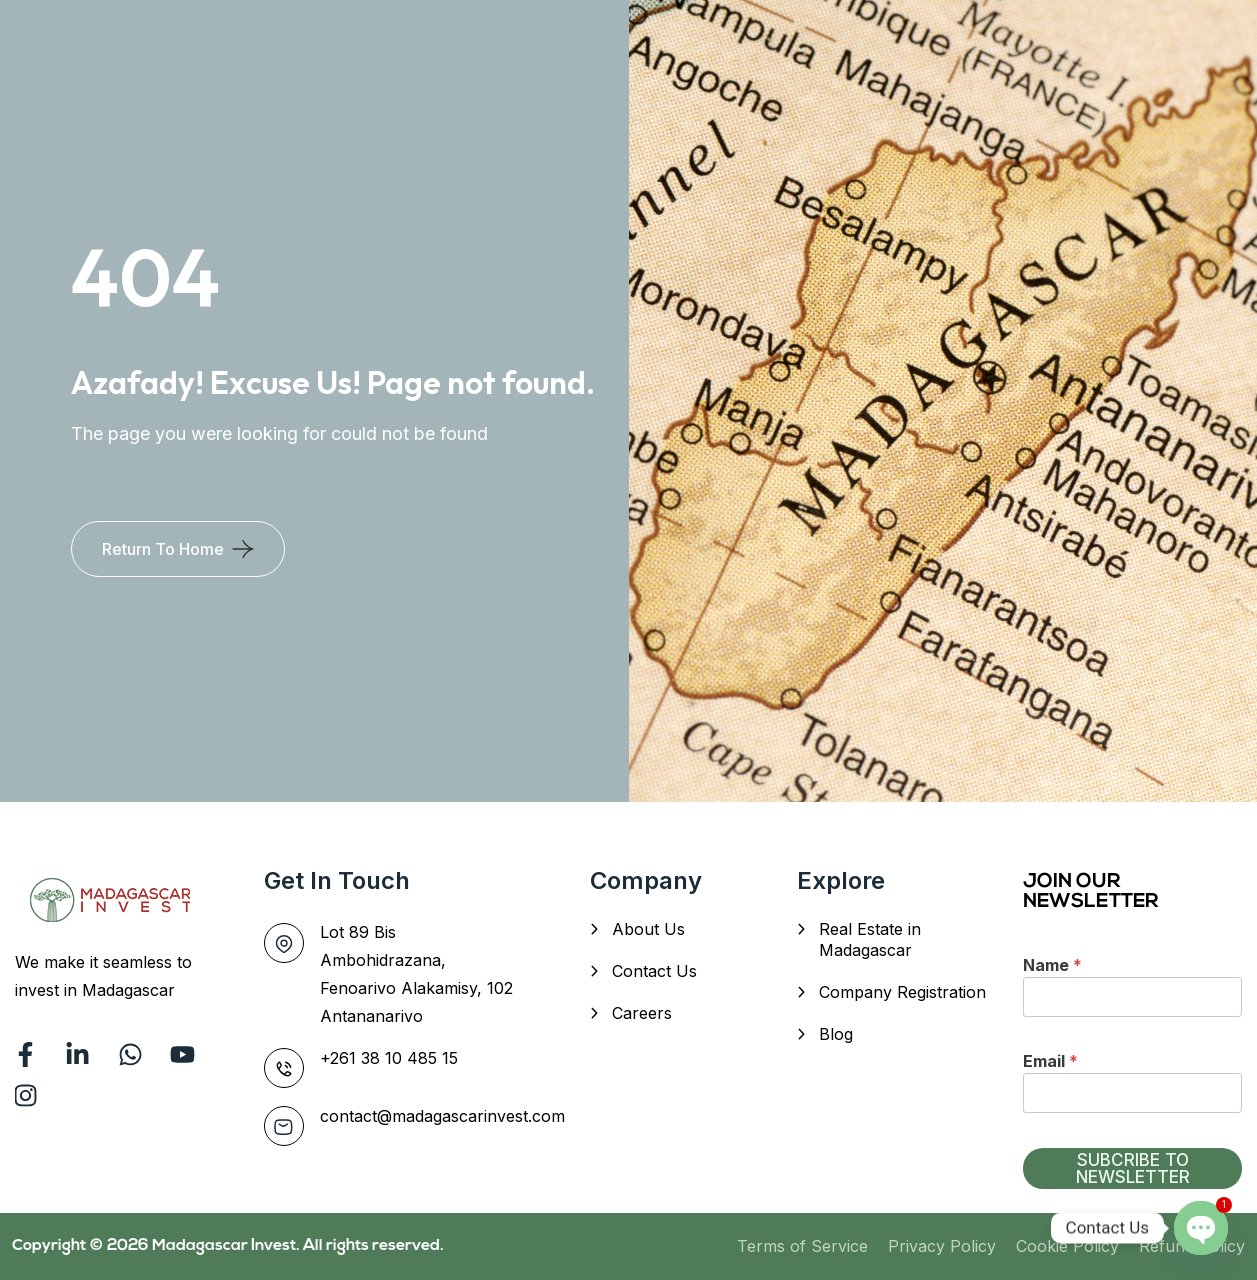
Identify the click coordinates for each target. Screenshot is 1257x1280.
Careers (642, 1013)
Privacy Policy (942, 1246)
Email (1050, 1061)
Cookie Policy (1067, 1246)
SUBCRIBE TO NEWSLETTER (1133, 1168)
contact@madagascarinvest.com (442, 1116)
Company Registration (902, 992)
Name (1052, 965)
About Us (648, 929)
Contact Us (654, 971)
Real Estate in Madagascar (870, 939)
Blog (836, 1034)
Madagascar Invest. (227, 1246)
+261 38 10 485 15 (389, 1058)
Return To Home (163, 549)
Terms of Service (802, 1246)
